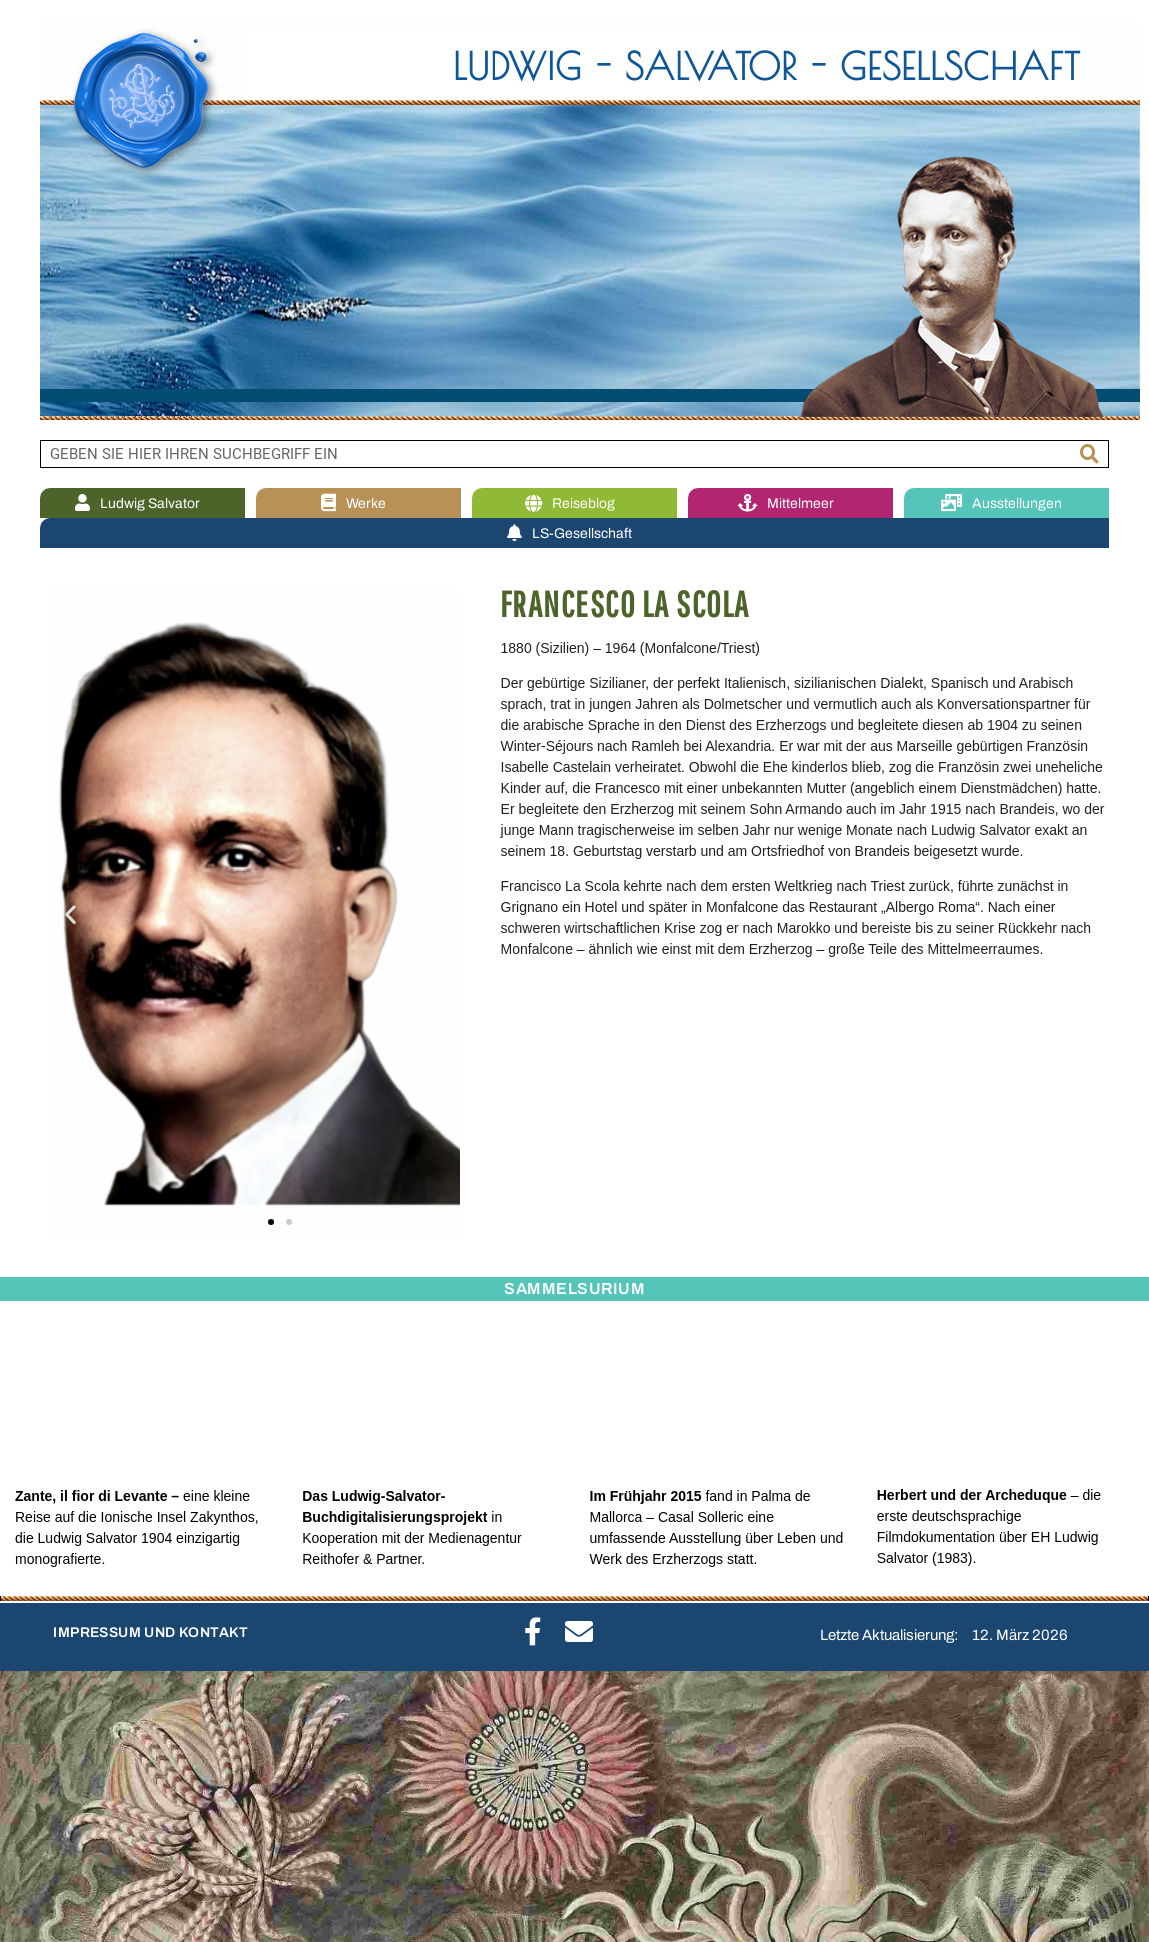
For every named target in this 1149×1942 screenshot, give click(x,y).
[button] (70, 913)
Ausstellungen (1006, 503)
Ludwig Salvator (142, 503)
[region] (574, 220)
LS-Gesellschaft (574, 533)
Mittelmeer (791, 503)
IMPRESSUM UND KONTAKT (150, 1632)
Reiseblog (575, 503)
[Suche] (1090, 454)
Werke (358, 503)
